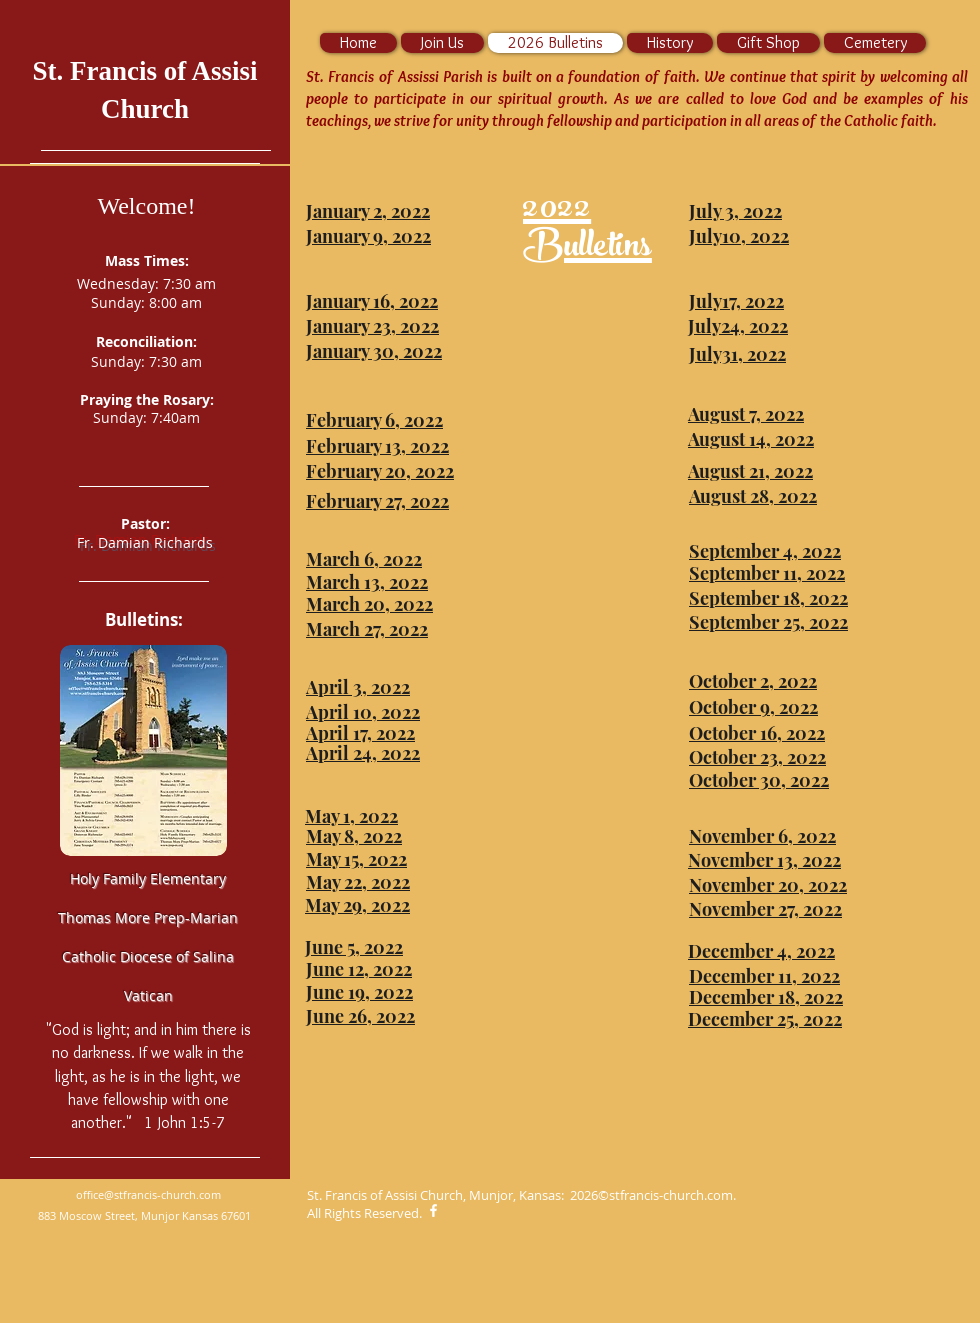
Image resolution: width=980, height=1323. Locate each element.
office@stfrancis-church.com (148, 1194)
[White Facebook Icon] (433, 1210)
